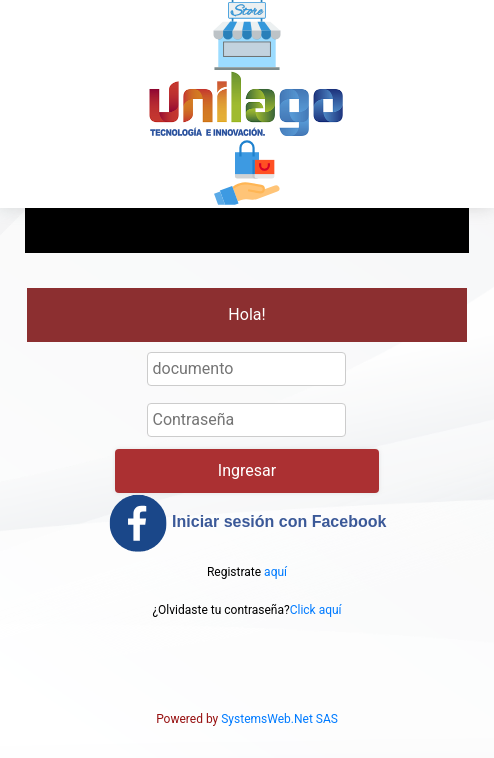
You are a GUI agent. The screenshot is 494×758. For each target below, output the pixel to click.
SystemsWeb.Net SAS (279, 719)
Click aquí (316, 610)
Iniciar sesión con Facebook (247, 523)
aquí (275, 572)
